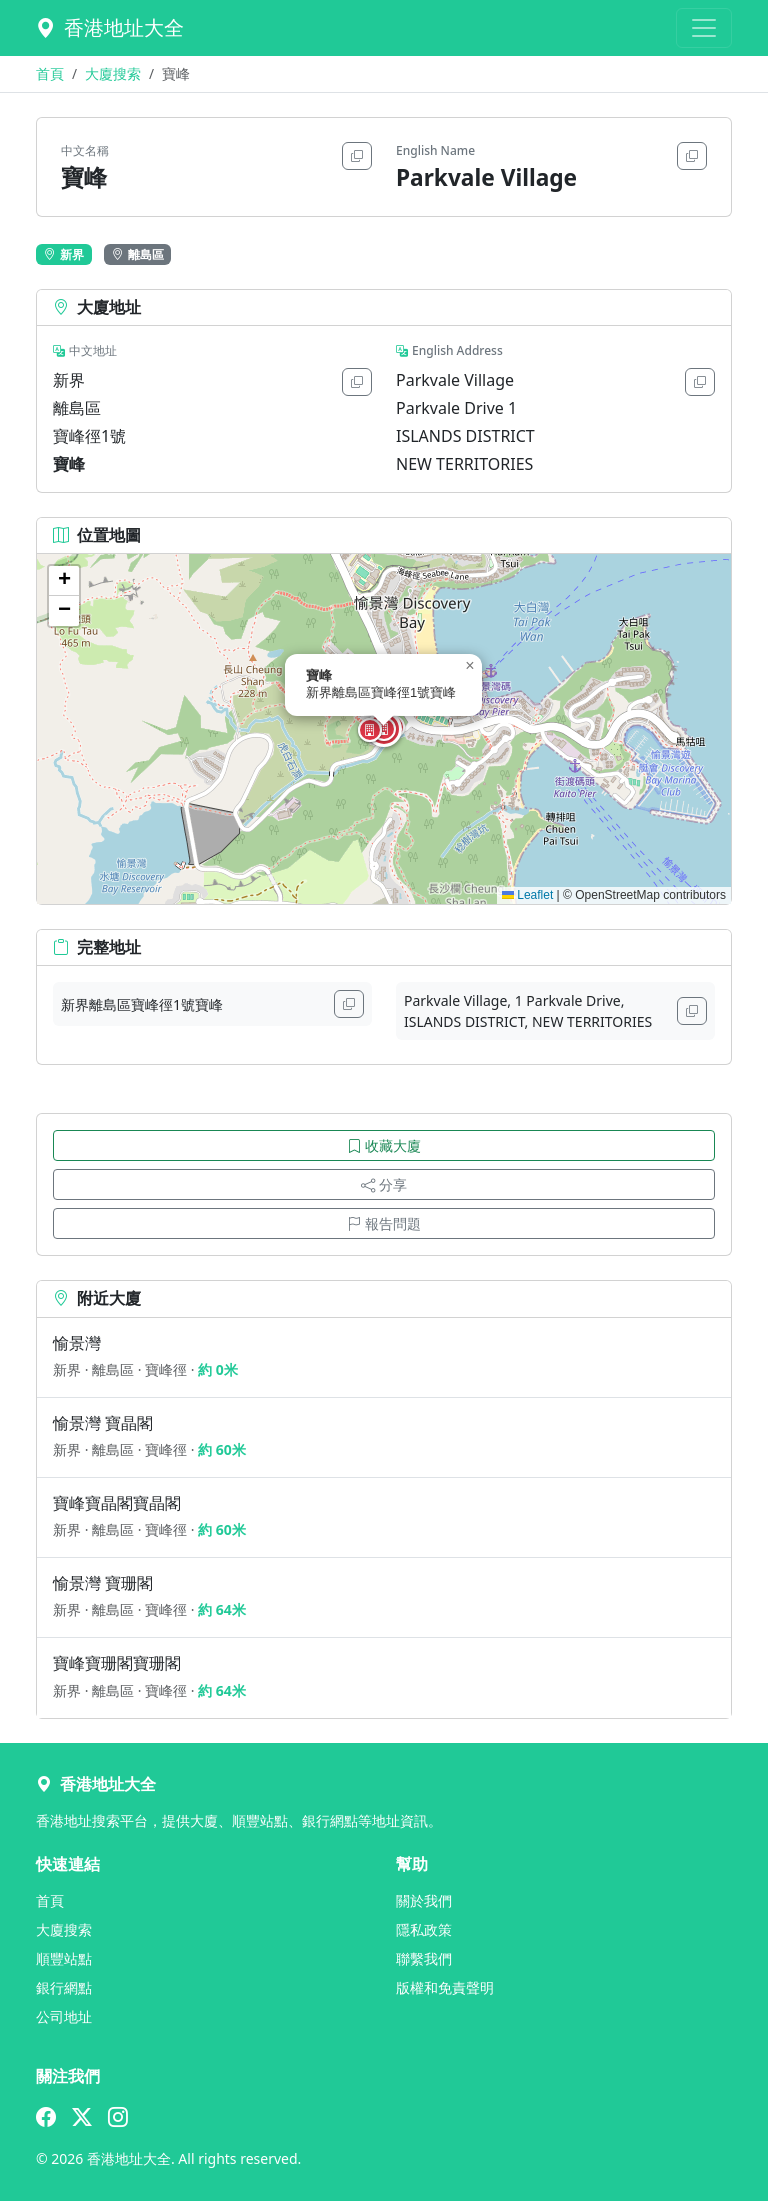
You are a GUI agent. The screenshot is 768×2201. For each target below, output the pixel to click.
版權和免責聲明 (445, 1987)
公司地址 (64, 2016)
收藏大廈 (384, 1145)
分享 (384, 1184)
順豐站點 (64, 1958)
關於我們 (424, 1900)
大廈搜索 (113, 73)
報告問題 (384, 1223)
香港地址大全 (110, 27)
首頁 (50, 73)
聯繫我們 (424, 1958)
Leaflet (527, 895)
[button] (384, 729)
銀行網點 (64, 1987)
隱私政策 (424, 1929)
